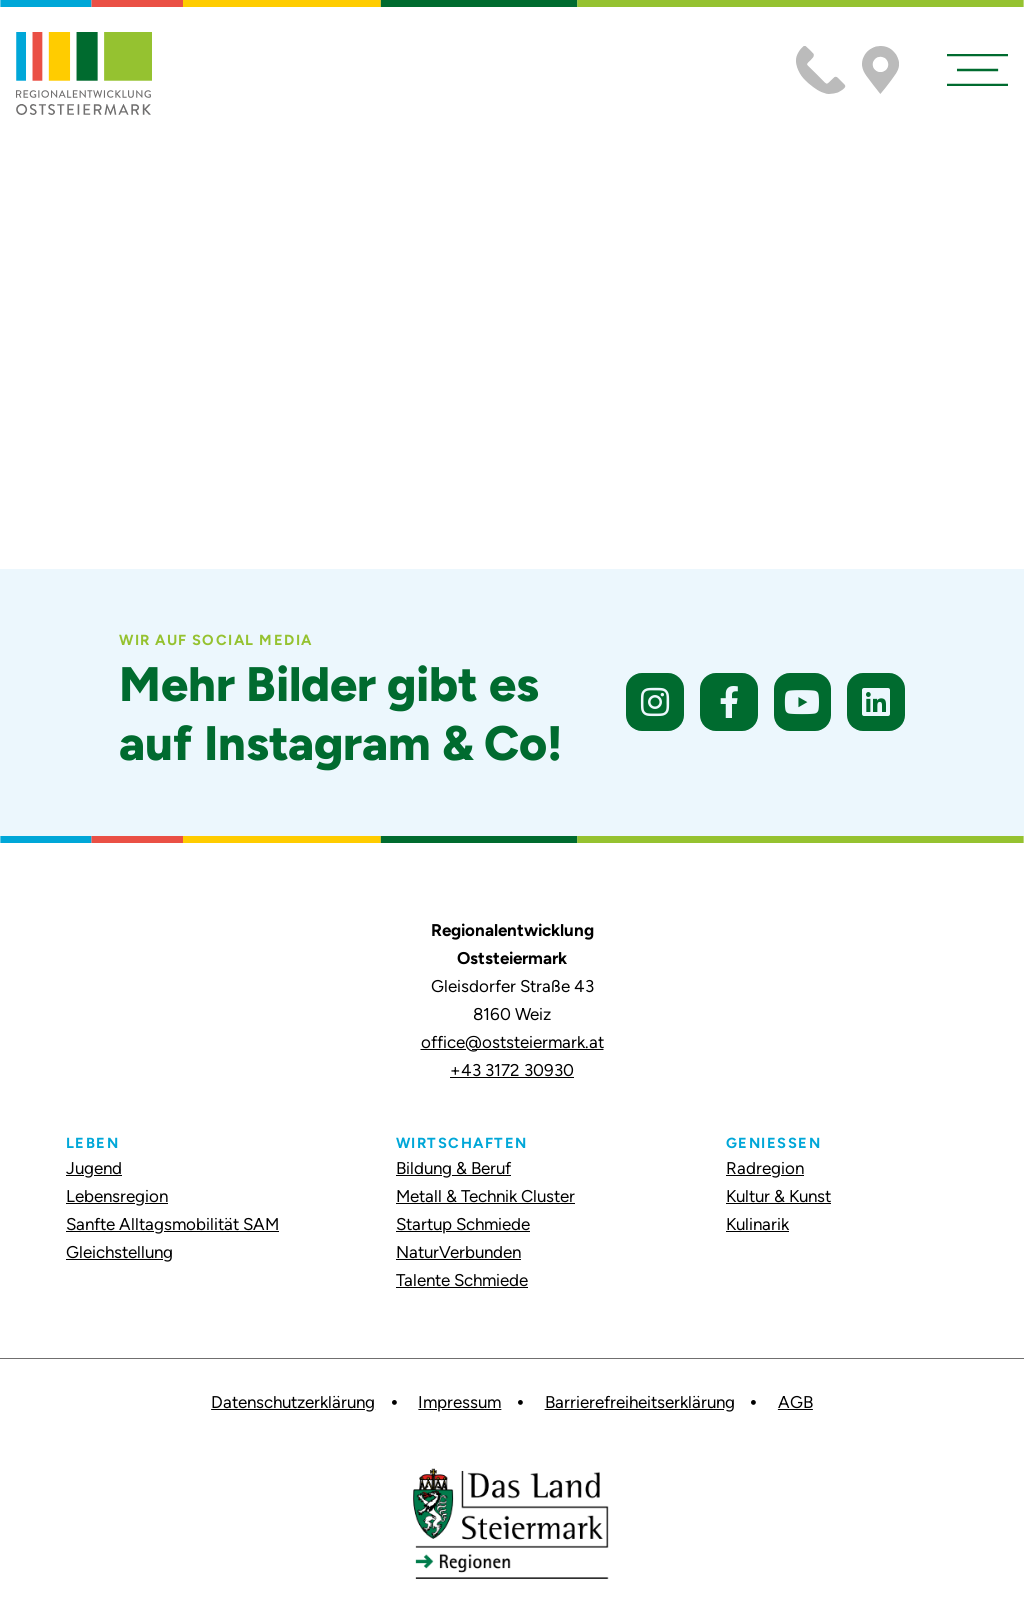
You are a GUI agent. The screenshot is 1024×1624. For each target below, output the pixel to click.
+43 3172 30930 (512, 1070)
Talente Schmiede (462, 1280)
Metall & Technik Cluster (485, 1196)
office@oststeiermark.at (512, 1042)
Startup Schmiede (463, 1224)
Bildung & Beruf (453, 1168)
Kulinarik (757, 1224)
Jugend (94, 1168)
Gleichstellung (119, 1252)
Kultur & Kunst (778, 1196)
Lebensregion (117, 1196)
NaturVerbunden (458, 1252)
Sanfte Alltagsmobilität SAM (172, 1224)
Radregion (765, 1168)
